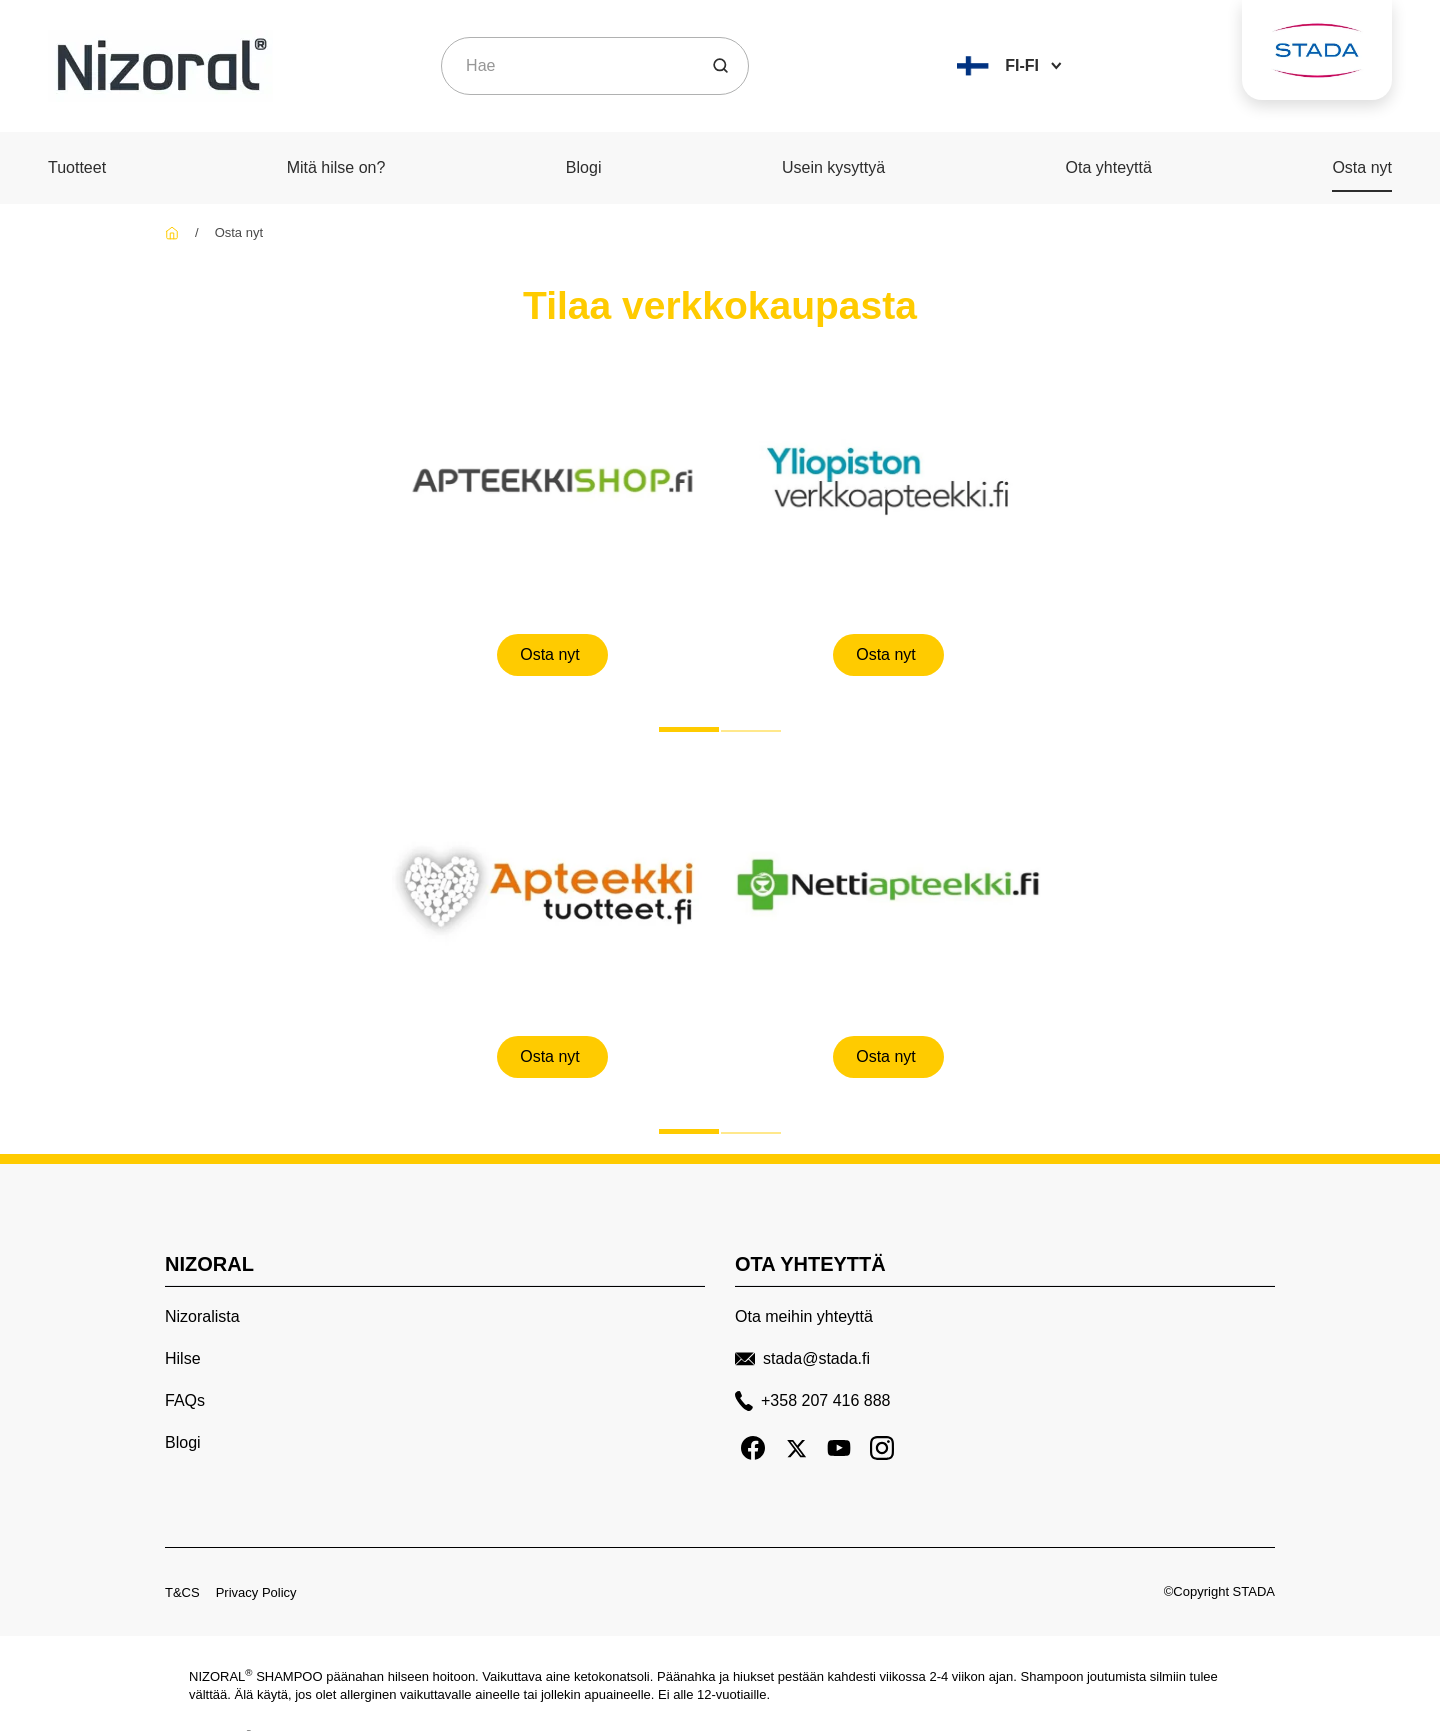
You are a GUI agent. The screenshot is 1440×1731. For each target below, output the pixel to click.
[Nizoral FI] (172, 232)
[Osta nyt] (552, 654)
